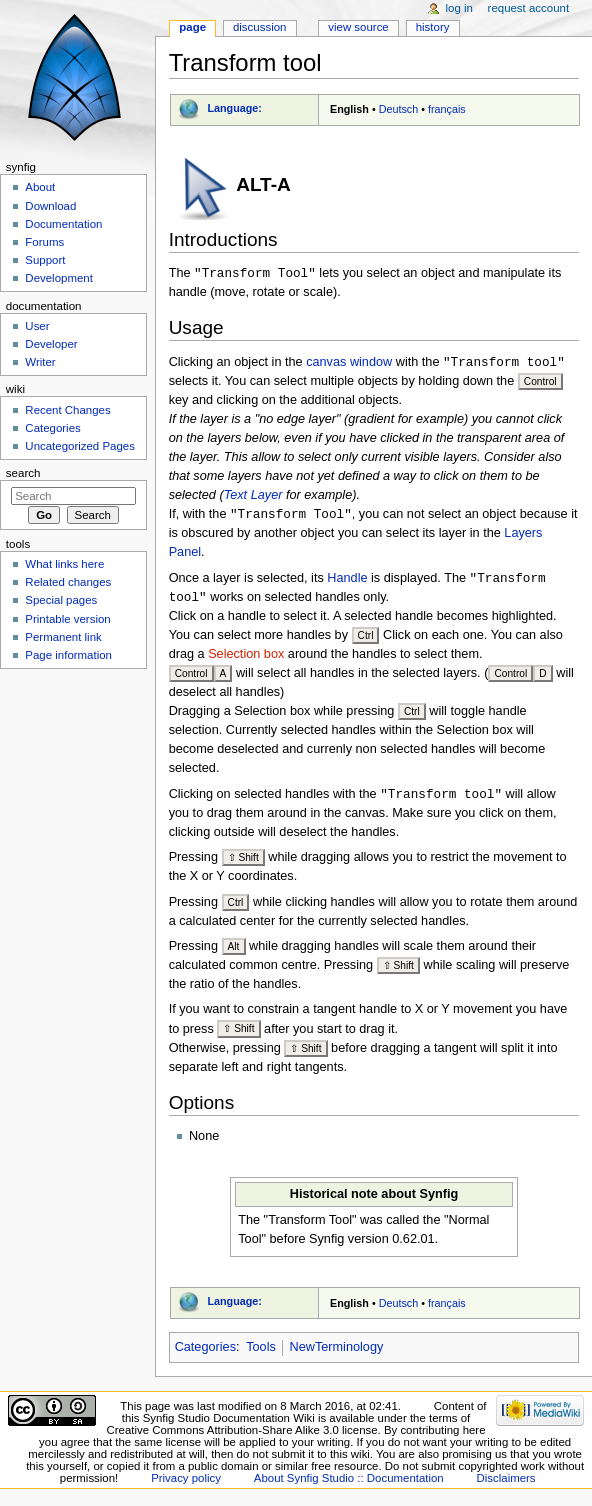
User (37, 326)
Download (50, 206)
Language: (234, 108)
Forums (44, 242)
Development (58, 278)
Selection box (246, 659)
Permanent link (63, 637)
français (447, 109)
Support (45, 260)
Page (192, 27)
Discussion (259, 27)
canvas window (349, 364)
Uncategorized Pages (80, 446)
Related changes (68, 582)
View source (358, 27)
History (433, 27)
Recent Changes (67, 410)
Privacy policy (186, 1484)
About (40, 187)
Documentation (63, 224)
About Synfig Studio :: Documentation (349, 1484)
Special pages (61, 600)
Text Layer (253, 497)
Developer (51, 344)
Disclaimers (506, 1484)
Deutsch (399, 109)
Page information (68, 655)
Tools (261, 1353)
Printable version (67, 619)
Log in (459, 8)
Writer (40, 362)
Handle (347, 582)
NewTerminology (337, 1353)
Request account (529, 8)
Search (23, 473)
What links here (64, 564)
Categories (205, 1353)
